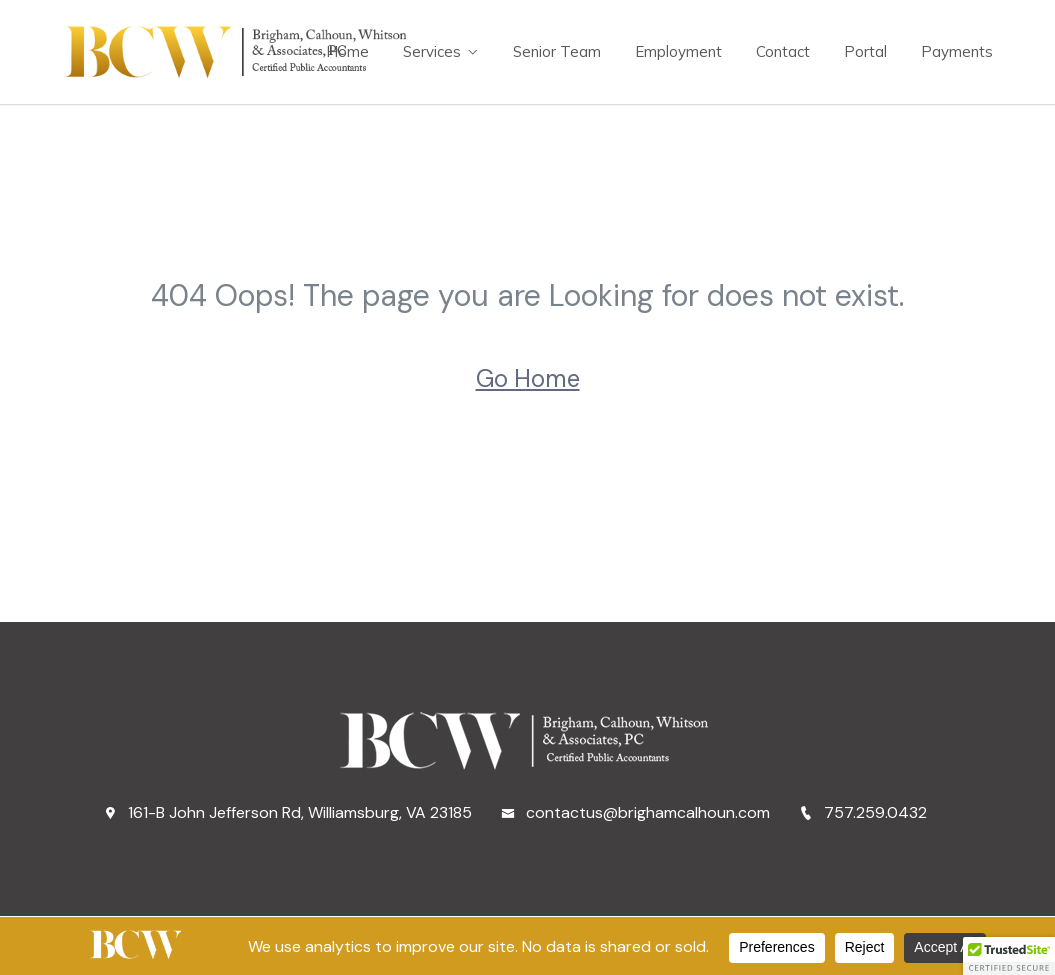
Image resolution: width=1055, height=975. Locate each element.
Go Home (528, 378)
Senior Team (557, 51)
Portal (865, 51)
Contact (783, 51)
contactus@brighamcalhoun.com (635, 812)
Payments (957, 51)
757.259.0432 (863, 812)
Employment (678, 51)
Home (347, 51)
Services (432, 51)
